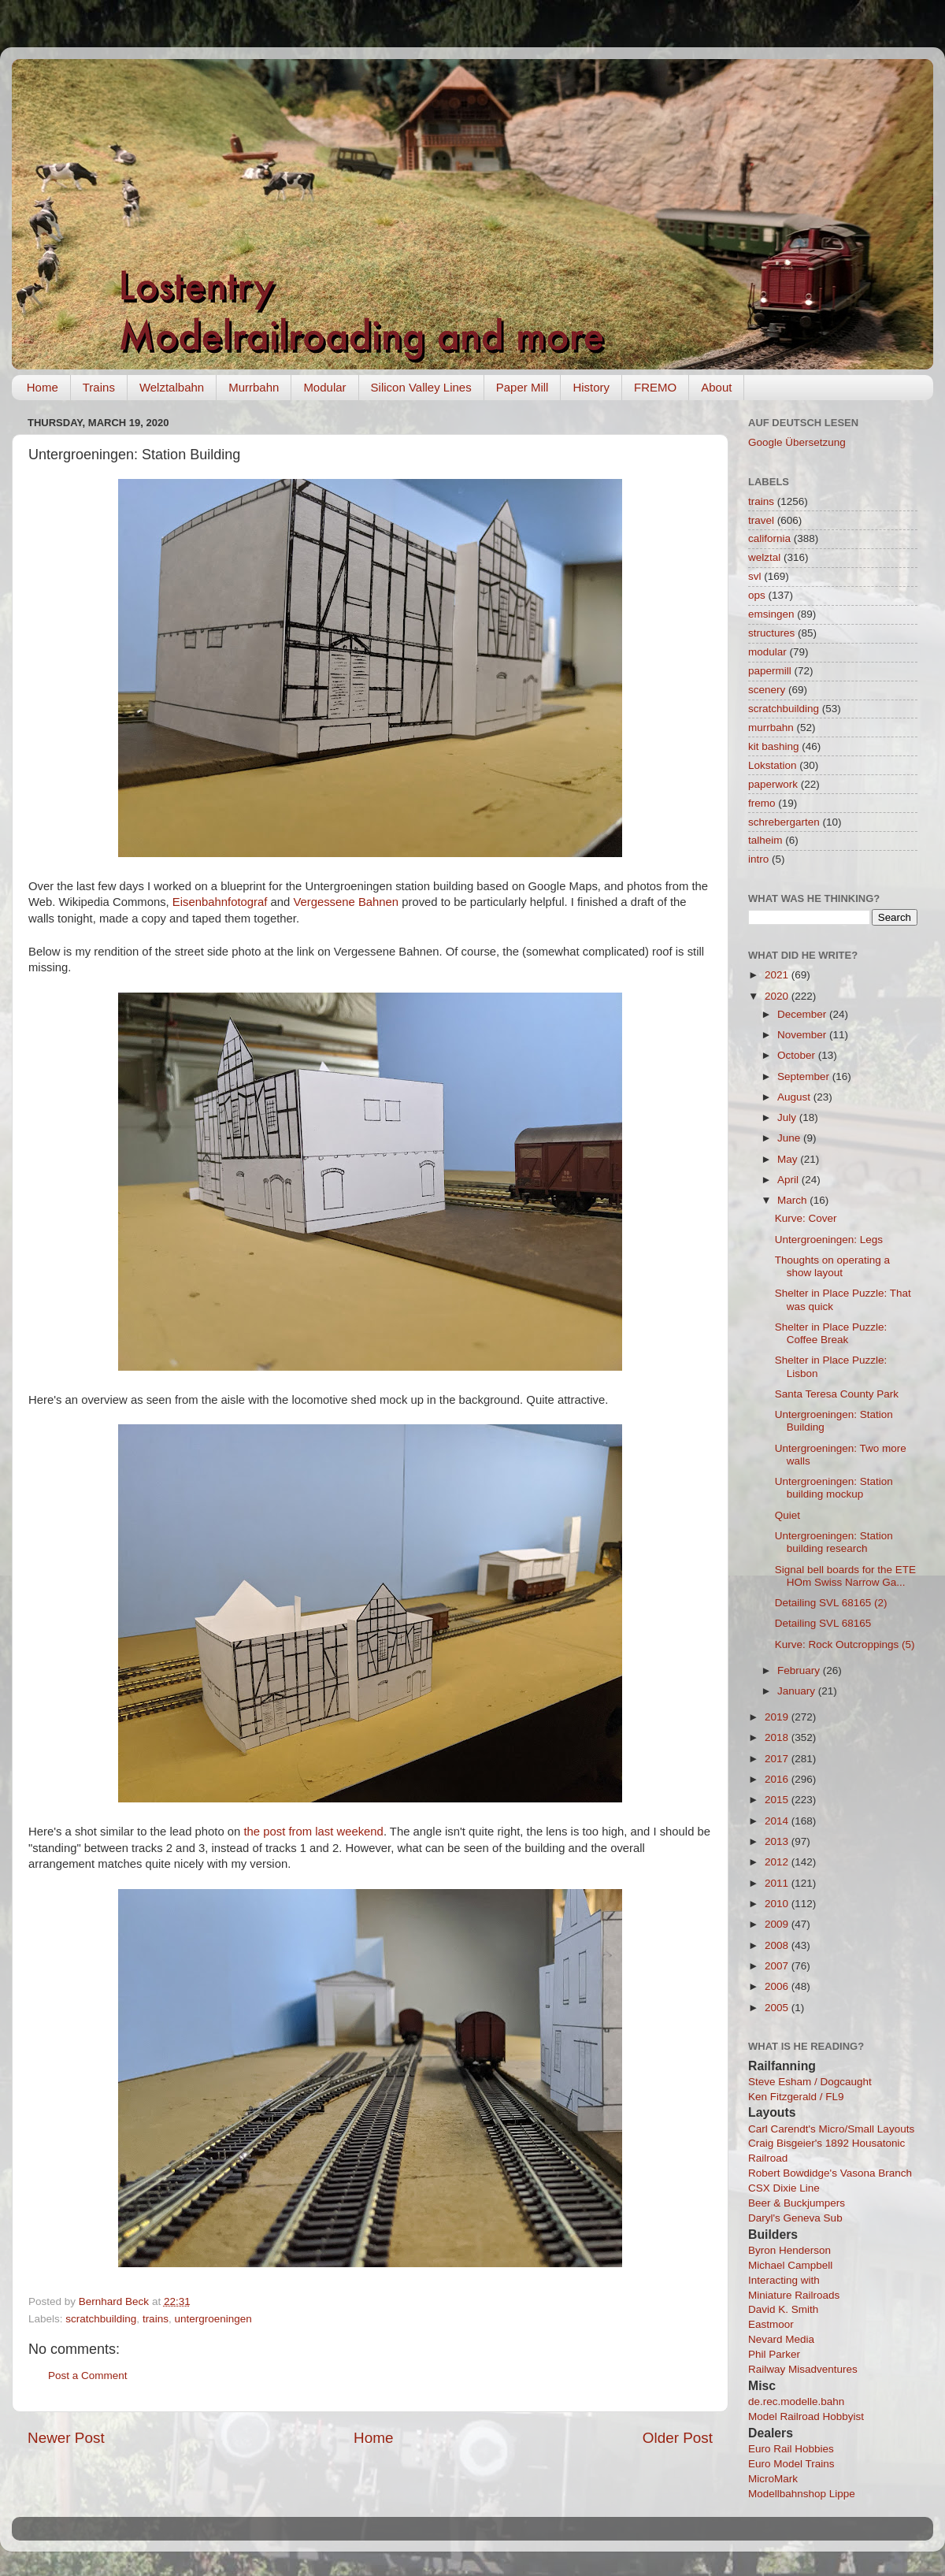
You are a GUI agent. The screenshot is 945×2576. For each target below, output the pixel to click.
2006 (778, 1986)
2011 (778, 1883)
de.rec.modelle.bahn (796, 2401)
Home (42, 387)
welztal (764, 557)
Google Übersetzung (797, 442)
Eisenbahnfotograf (220, 902)
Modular (324, 387)
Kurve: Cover (806, 1218)
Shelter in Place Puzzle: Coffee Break (831, 1333)
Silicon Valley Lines (421, 387)
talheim (765, 840)
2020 (778, 996)
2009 (778, 1924)
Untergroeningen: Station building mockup (834, 1487)
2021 (778, 975)
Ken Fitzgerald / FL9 (796, 2097)
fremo (762, 803)
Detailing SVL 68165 (823, 1623)
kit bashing (773, 746)
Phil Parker (774, 2354)
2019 (778, 1717)
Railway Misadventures (803, 2369)
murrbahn (771, 727)
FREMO (655, 387)
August (795, 1097)
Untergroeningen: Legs (829, 1239)
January (797, 1691)
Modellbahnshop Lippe (801, 2494)
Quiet (787, 1515)
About (716, 387)
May (788, 1159)
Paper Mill (522, 387)
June (790, 1138)
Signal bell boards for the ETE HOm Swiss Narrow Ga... (845, 1576)
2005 (778, 2008)
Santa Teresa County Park (837, 1394)
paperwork (773, 784)
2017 (778, 1759)
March (793, 1200)
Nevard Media (781, 2339)
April (789, 1180)
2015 (778, 1800)
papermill (769, 671)
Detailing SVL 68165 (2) (831, 1603)
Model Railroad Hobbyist (806, 2416)
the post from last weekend (313, 1831)
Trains (99, 387)
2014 (778, 1821)
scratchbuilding (100, 2319)
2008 (778, 1945)
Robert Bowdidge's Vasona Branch (830, 2173)
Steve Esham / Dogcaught (810, 2082)
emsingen (771, 614)
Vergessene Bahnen (345, 902)
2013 (778, 1841)
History (591, 387)
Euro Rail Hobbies (791, 2449)
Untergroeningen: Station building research (834, 1542)
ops (756, 595)
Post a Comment (88, 2375)
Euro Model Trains (791, 2464)
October (797, 1055)
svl (755, 576)
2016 (778, 1779)
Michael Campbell (790, 2265)
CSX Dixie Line (784, 2188)
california (769, 538)
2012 (778, 1862)
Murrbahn (253, 387)
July (788, 1117)
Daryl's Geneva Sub (795, 2218)
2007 (778, 1966)
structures (771, 633)
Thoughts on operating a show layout (832, 1266)
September (804, 1076)
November (803, 1035)
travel (761, 520)
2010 (778, 1904)
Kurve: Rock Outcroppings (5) (845, 1644)
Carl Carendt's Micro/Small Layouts (831, 2129)
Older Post (678, 2437)
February (800, 1670)
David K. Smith (783, 2309)
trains (156, 2319)
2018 (778, 1737)
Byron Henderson (789, 2250)
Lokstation (772, 765)
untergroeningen (212, 2319)
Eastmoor (771, 2324)
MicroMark (773, 2479)
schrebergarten (784, 822)
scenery (766, 690)
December (803, 1014)
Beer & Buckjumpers (796, 2203)
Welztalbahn (171, 387)
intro (758, 859)
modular (767, 652)
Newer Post (66, 2437)
